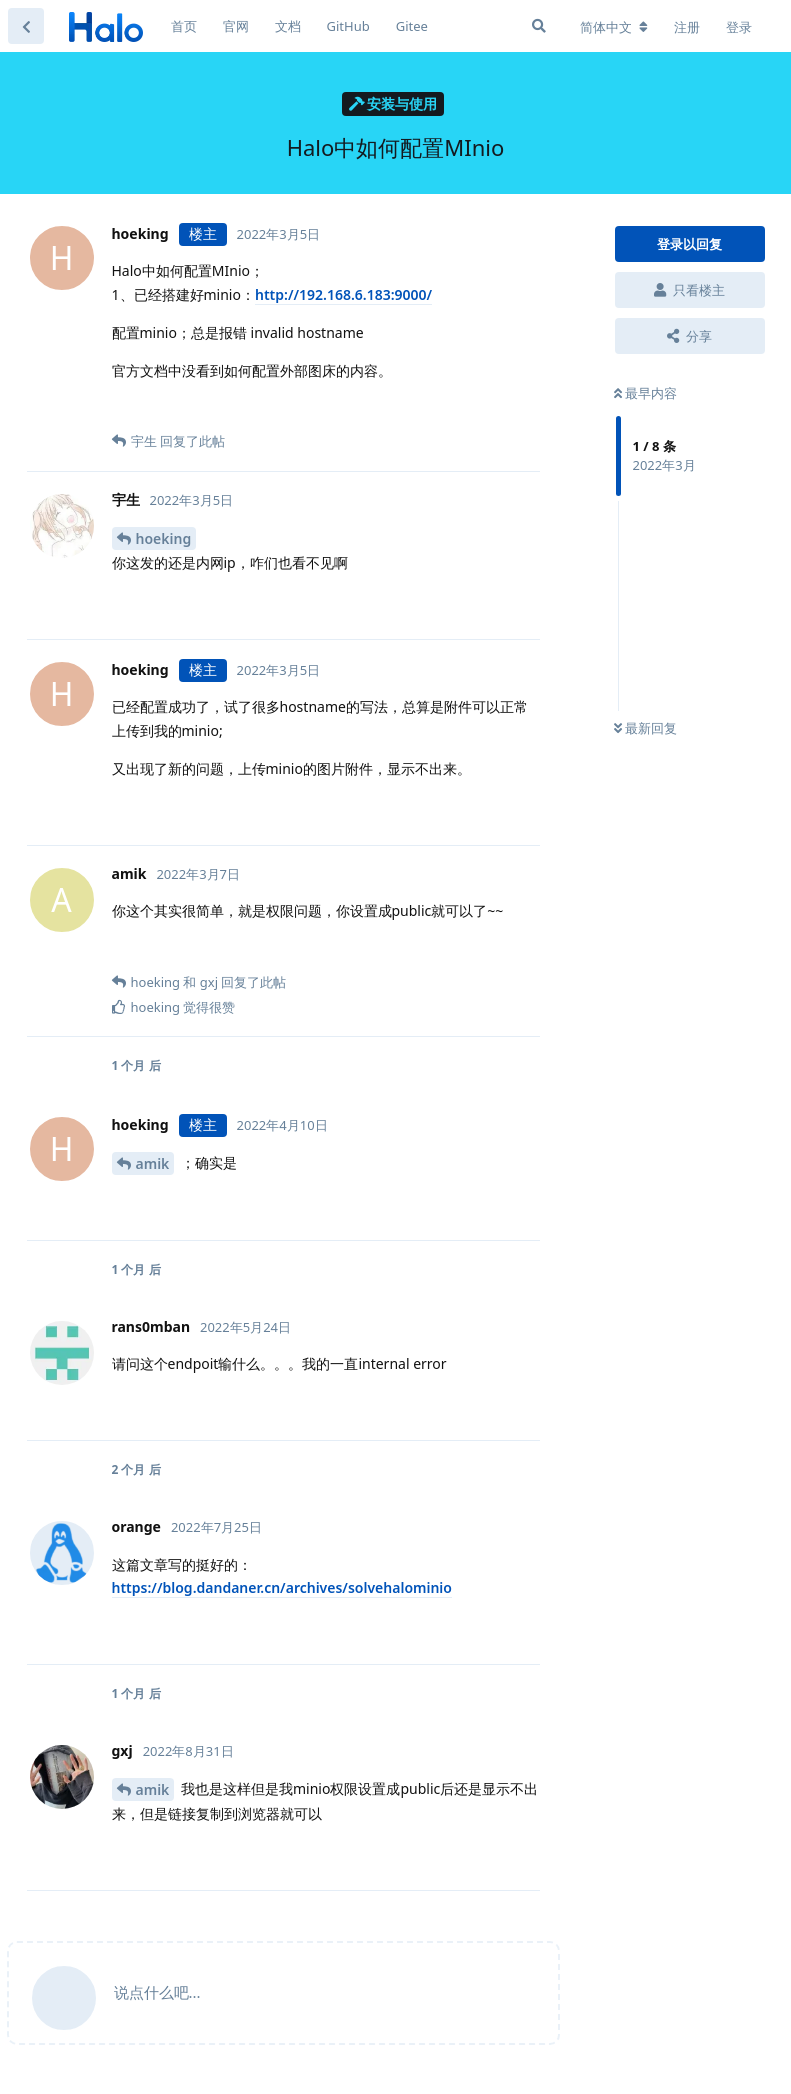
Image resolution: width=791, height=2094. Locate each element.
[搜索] (539, 26)
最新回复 (645, 728)
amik (153, 1163)
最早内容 (645, 393)
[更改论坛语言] (614, 27)
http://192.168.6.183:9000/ (343, 294)
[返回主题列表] (26, 26)
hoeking (164, 538)
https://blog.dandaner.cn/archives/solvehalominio (282, 1587)
